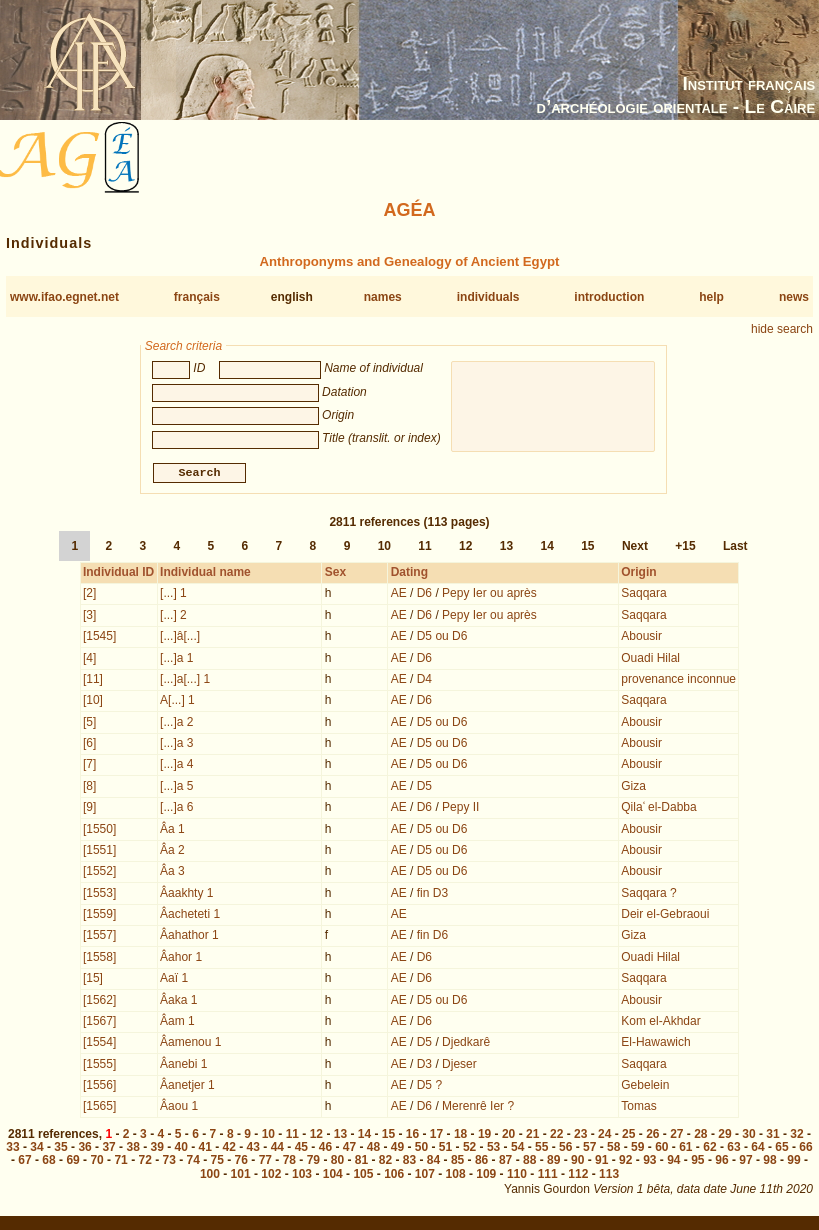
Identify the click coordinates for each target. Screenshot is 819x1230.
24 (604, 1136)
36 (84, 1149)
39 (156, 1149)
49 (397, 1149)
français (197, 297)
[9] (89, 809)
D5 (424, 788)
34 (36, 1149)
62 (709, 1149)
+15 (685, 548)
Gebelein (645, 1087)
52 (469, 1149)
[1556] (99, 1087)
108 (456, 1176)
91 (601, 1162)
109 (486, 1176)
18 (460, 1136)
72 (144, 1162)
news (794, 297)
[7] (89, 766)
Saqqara (643, 595)
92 (625, 1162)
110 (517, 1176)
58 (613, 1149)
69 (72, 1162)
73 (169, 1162)
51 (445, 1149)
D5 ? (429, 1087)
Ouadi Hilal (650, 660)
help (711, 297)
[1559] (99, 916)
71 (120, 1162)
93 (649, 1162)
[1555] (99, 1066)
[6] (89, 745)
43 (253, 1149)
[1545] (99, 638)
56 (565, 1149)
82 (385, 1162)
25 (628, 1136)
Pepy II (460, 809)
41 (205, 1149)
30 (748, 1136)
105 (363, 1176)
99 (793, 1162)
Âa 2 (172, 852)
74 (193, 1162)
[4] (89, 660)
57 (589, 1149)
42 (229, 1149)
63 (733, 1149)
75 (217, 1162)
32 (796, 1136)
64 (757, 1149)
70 (96, 1162)
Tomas (638, 1108)
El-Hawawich (655, 1044)
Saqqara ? (648, 895)
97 (745, 1162)
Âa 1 (172, 831)
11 (424, 548)
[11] (93, 681)
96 (721, 1162)
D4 (424, 681)
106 (394, 1176)
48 (373, 1149)
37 (108, 1149)
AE (399, 595)
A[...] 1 (177, 702)
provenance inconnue (678, 681)
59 (637, 1149)
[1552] (99, 873)
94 (673, 1162)
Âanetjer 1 (187, 1087)
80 (337, 1162)
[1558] (99, 959)
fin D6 (432, 937)
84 (433, 1162)
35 (60, 1149)
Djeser (459, 1066)
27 (676, 1136)
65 (781, 1149)
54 (517, 1149)
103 (302, 1176)
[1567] (99, 1023)
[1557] (99, 937)
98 (769, 1162)
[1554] (99, 1044)
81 (361, 1162)
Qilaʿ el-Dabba (658, 809)
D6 (424, 595)
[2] (89, 595)
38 (132, 1149)
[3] (89, 617)
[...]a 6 (176, 809)
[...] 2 (173, 617)
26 (652, 1136)
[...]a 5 (176, 788)
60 (661, 1149)
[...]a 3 (176, 745)
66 (805, 1149)
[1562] (99, 1002)
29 (724, 1136)
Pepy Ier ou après (489, 595)
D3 (424, 1066)
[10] (93, 702)
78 (289, 1162)
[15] (93, 980)
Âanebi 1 (183, 1066)
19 (484, 1136)
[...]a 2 (176, 724)
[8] (89, 788)
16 (412, 1136)
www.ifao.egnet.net (64, 297)
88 (529, 1162)
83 (409, 1162)
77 (265, 1162)
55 (541, 1149)
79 (313, 1162)
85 (457, 1162)
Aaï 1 (174, 980)
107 (425, 1176)
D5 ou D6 (442, 638)
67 (24, 1162)
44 (277, 1149)
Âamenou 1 (190, 1044)
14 (546, 548)
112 (578, 1176)
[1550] (99, 831)
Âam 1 (177, 1023)
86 (481, 1162)
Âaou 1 (179, 1108)
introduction (609, 297)
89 (553, 1162)
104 (333, 1176)
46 (325, 1149)
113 (609, 1176)
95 (697, 1162)
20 (508, 1136)
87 (505, 1162)
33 (12, 1149)
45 (301, 1149)
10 (384, 548)
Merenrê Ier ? (478, 1108)
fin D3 (432, 895)
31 (772, 1136)
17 (436, 1136)
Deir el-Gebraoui (665, 916)
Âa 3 (172, 873)
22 (556, 1136)
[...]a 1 (176, 660)
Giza (633, 788)
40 (181, 1149)
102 (271, 1176)
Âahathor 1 (189, 937)
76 (241, 1162)
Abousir (641, 638)
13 (506, 548)
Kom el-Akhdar (660, 1023)
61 (685, 1149)
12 (465, 548)
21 (532, 1136)
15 (587, 548)
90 (577, 1162)
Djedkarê (466, 1044)
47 (349, 1149)
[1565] (99, 1108)
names (383, 297)
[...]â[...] (180, 638)
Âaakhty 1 (186, 895)
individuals (488, 297)
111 (548, 1176)
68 (48, 1162)
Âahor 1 (181, 959)
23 (580, 1136)
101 (241, 1176)
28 (700, 1136)
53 (493, 1149)
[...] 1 (173, 595)
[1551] (99, 852)
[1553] (99, 895)
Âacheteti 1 (190, 916)
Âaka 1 (178, 1002)
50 (421, 1149)
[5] (89, 724)
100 (210, 1176)
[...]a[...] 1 (185, 681)
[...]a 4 (176, 766)
